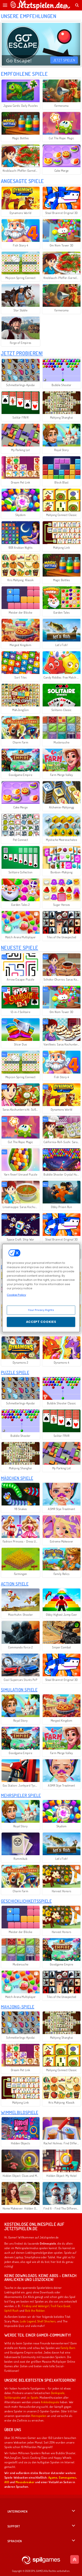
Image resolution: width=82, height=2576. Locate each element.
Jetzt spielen (64, 60)
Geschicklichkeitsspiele (26, 1901)
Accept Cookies (41, 1322)
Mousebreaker (25, 2482)
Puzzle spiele (15, 1372)
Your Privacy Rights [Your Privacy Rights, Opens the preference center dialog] (41, 1310)
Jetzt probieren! (22, 353)
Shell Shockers (46, 2321)
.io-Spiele (32, 2397)
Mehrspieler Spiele (21, 1795)
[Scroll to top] (74, 2559)
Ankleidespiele (50, 2402)
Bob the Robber (35, 2310)
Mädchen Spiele (17, 1478)
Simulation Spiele (19, 1689)
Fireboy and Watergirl (35, 2306)
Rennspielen (38, 2416)
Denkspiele (58, 2393)
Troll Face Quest (60, 2306)
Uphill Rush (11, 2310)
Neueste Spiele (19, 947)
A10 (6, 2482)
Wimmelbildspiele (19, 2112)
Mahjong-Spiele (17, 2006)
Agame (52, 2477)
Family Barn (68, 2348)
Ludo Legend (28, 2321)
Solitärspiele (12, 2397)
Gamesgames (67, 2477)
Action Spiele (14, 1584)
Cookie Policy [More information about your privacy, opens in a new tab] (16, 1295)
